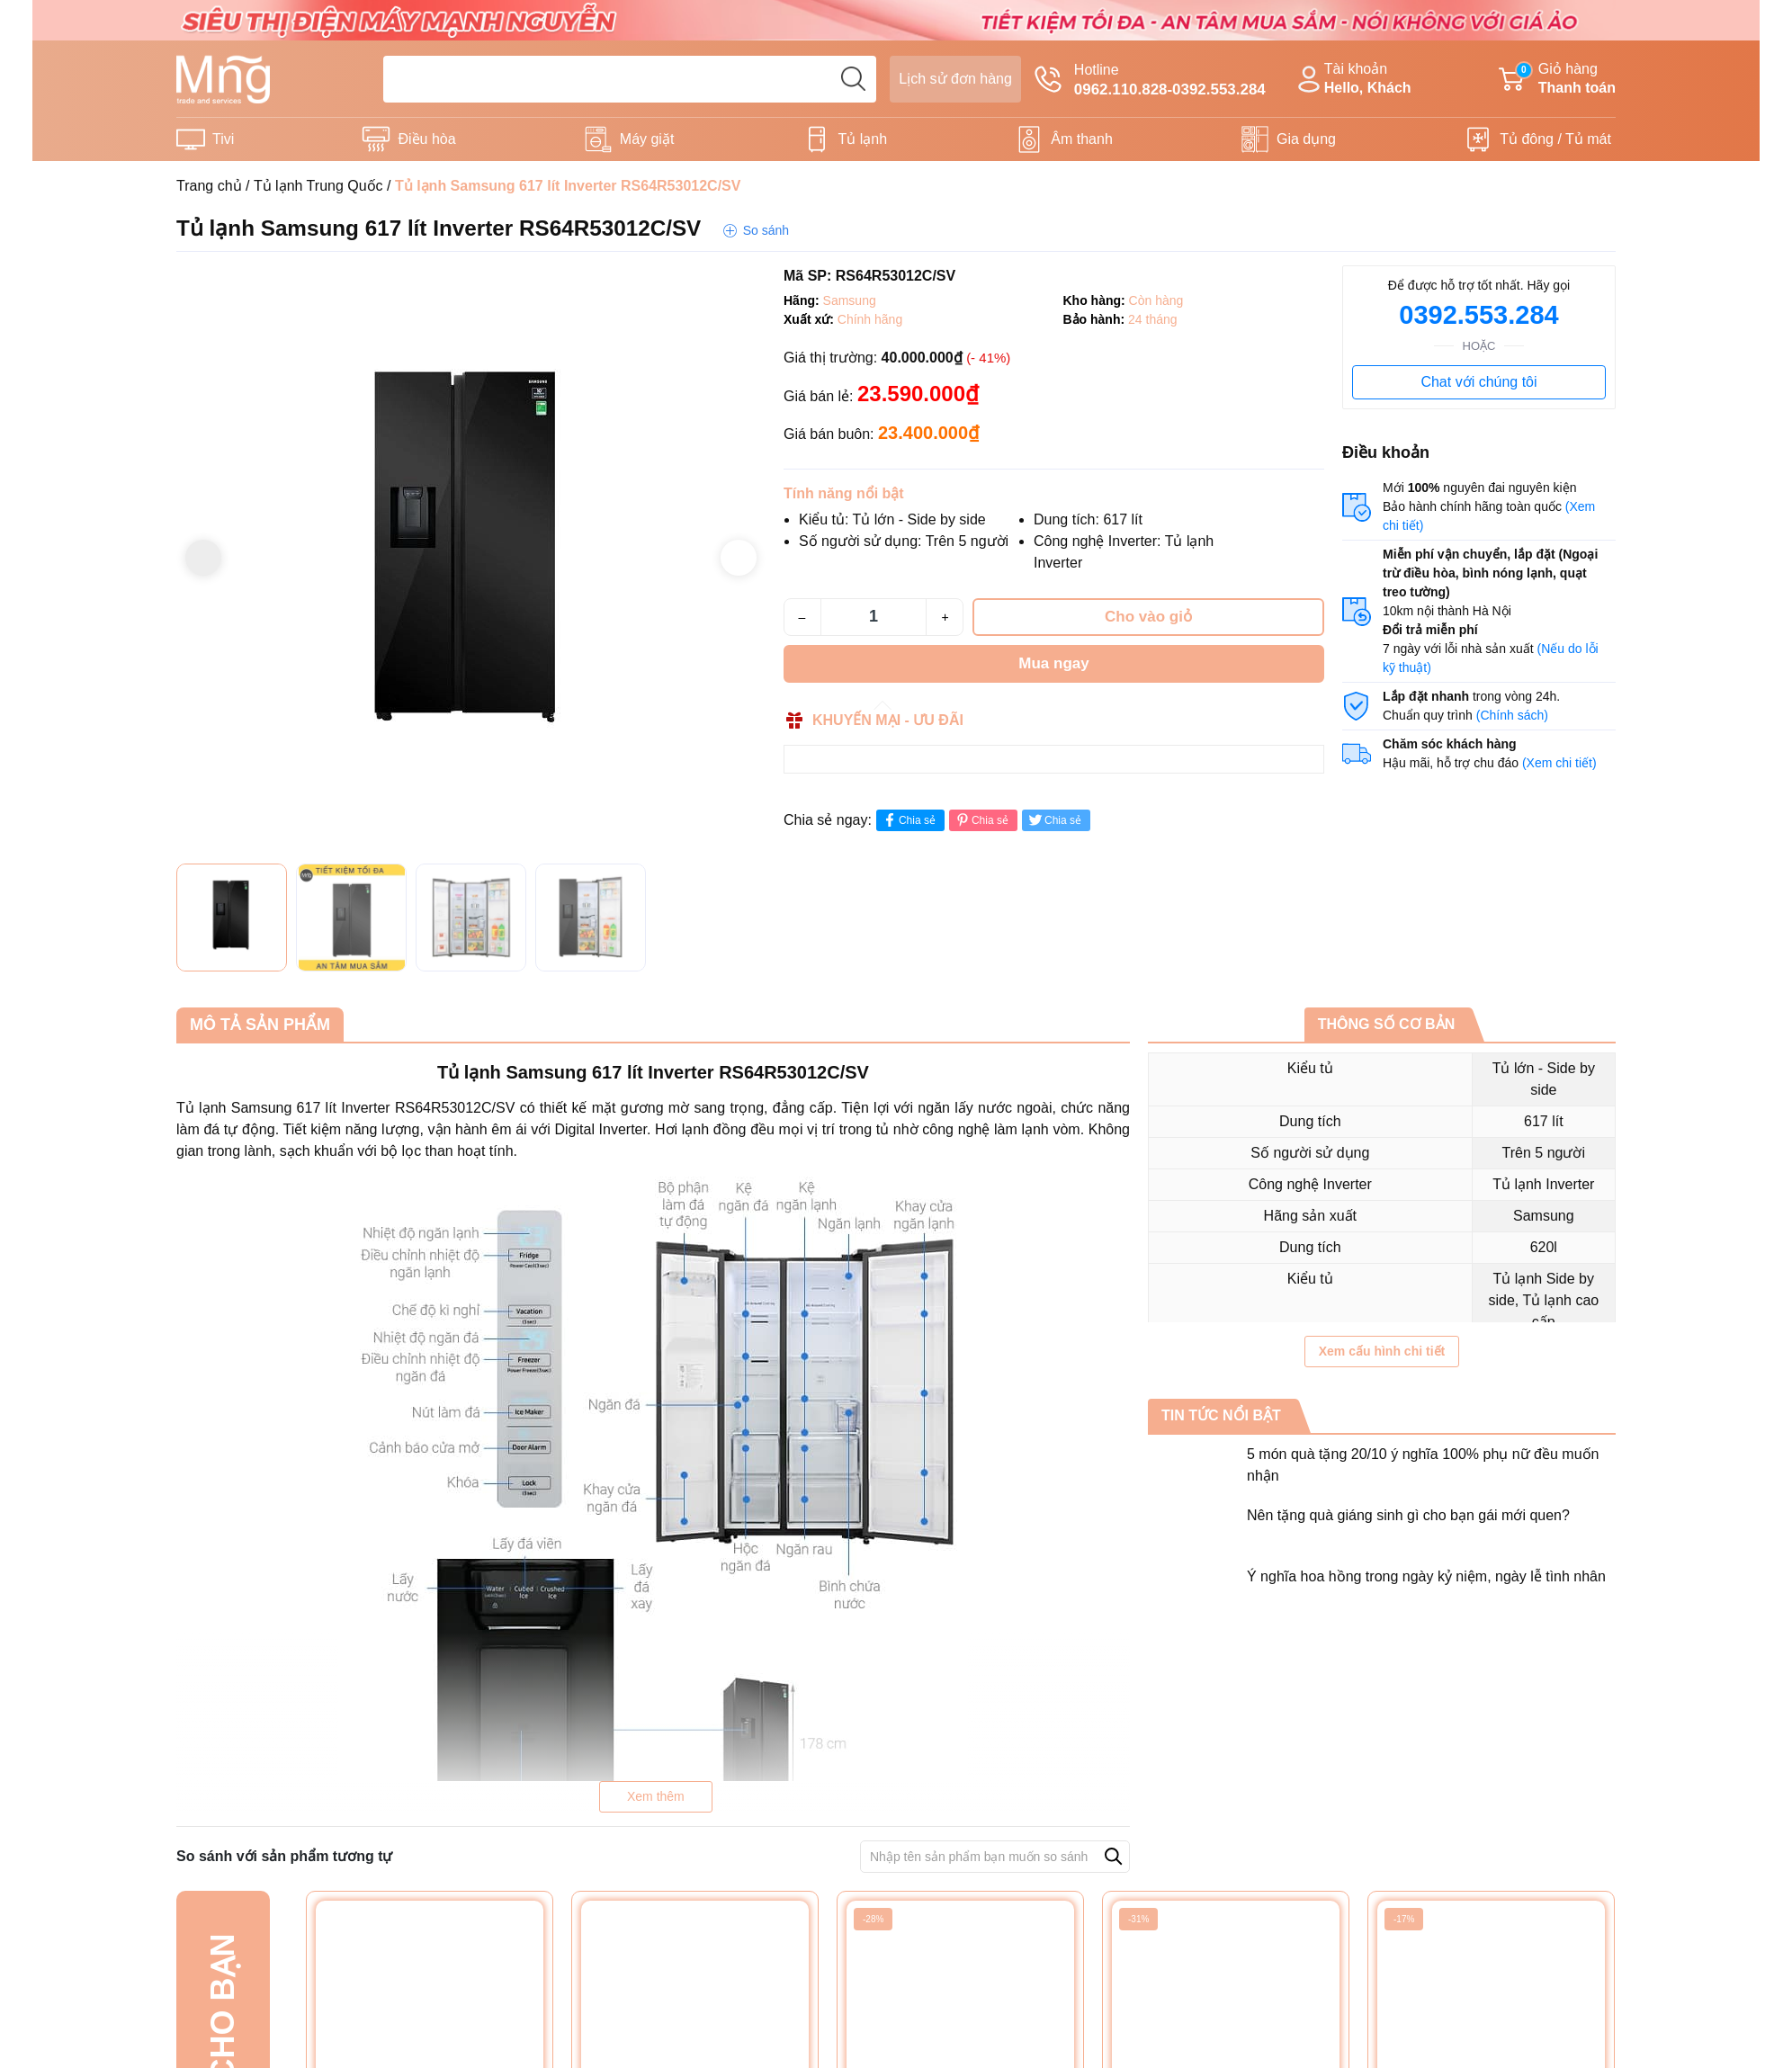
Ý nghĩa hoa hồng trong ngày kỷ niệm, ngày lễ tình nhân (1426, 1576)
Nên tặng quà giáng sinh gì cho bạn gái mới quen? (1408, 1515)
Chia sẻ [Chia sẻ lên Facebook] (908, 820)
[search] (853, 79)
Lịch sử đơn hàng (955, 78)
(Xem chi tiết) (1559, 763)
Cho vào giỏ (1148, 616)
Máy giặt (647, 139)
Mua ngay (1053, 663)
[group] (471, 560)
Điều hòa (426, 139)
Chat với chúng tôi (1478, 381)
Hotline (1150, 81)
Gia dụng (1306, 139)
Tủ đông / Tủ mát (1555, 139)
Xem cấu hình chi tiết (1382, 1351)
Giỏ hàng (1557, 79)
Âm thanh (1081, 139)
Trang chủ (209, 185)
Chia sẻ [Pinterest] (981, 820)
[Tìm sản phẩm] (629, 79)
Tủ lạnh (863, 139)
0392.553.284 (1478, 314)
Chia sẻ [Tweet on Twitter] (1053, 820)
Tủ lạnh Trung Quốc (318, 185)
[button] (739, 558)
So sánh (766, 230)
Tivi (223, 139)
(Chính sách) (1512, 715)
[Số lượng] (873, 617)
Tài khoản (1352, 79)
